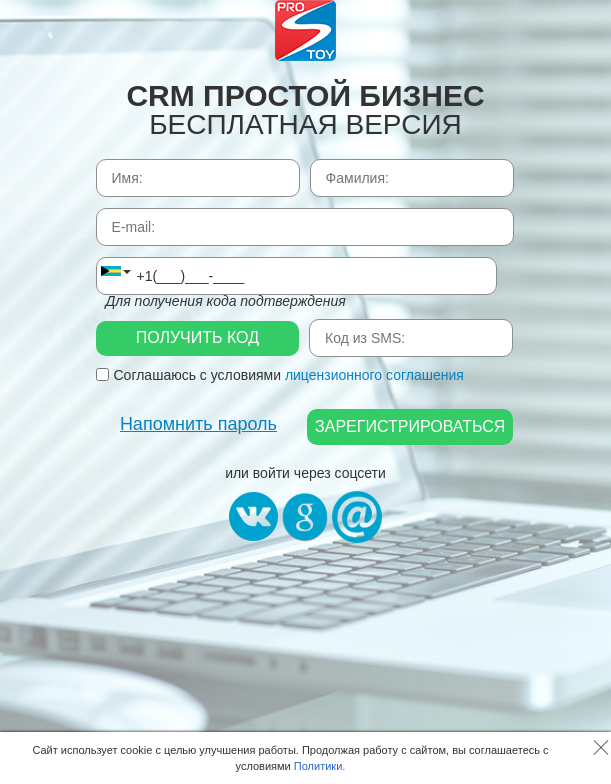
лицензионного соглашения (374, 375)
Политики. (320, 766)
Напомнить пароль (198, 424)
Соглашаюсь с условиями (280, 375)
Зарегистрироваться (410, 426)
